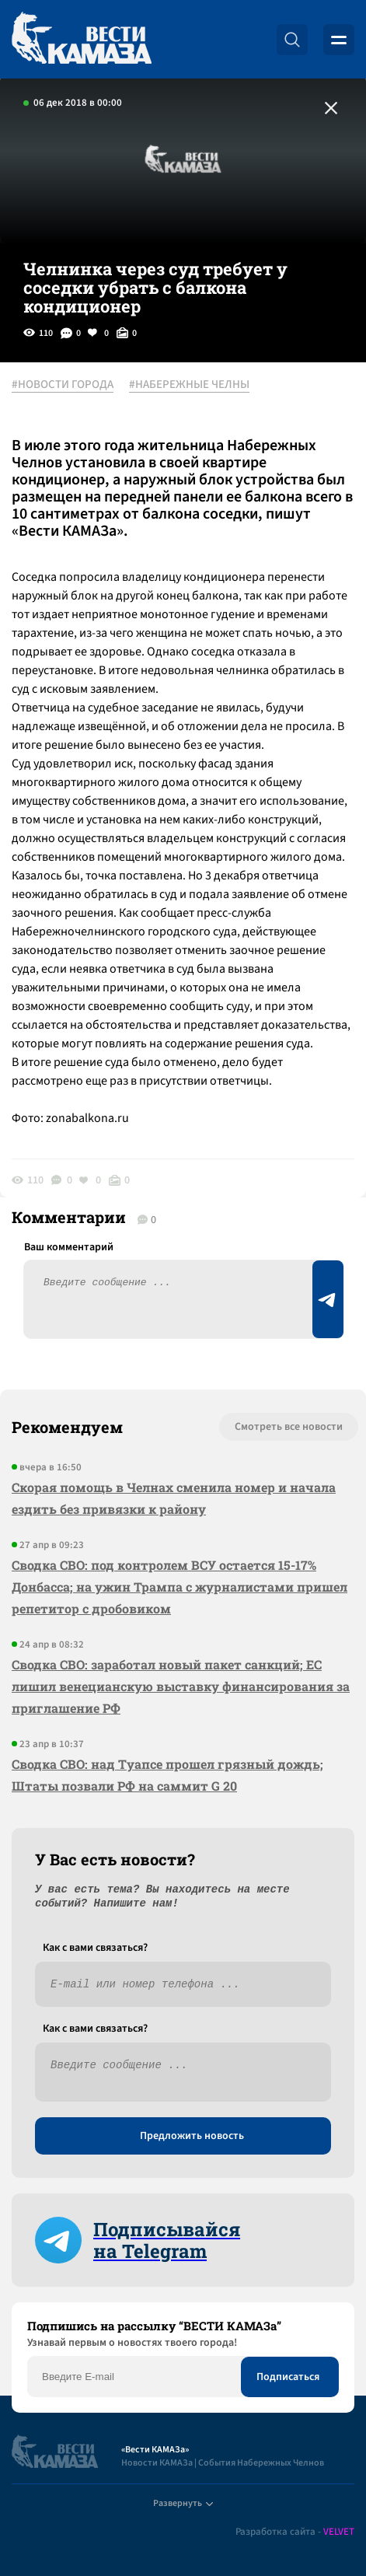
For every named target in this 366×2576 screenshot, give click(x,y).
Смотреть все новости (289, 1427)
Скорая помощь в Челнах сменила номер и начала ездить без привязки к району (174, 1498)
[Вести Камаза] (82, 39)
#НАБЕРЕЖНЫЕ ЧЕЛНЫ (189, 385)
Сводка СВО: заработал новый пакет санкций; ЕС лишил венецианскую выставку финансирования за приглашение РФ (181, 1686)
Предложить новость (192, 2136)
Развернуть (183, 2503)
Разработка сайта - (294, 2532)
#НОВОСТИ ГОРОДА (62, 385)
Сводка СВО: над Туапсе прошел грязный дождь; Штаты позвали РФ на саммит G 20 (167, 1775)
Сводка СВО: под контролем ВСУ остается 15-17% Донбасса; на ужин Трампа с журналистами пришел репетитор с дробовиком (179, 1587)
